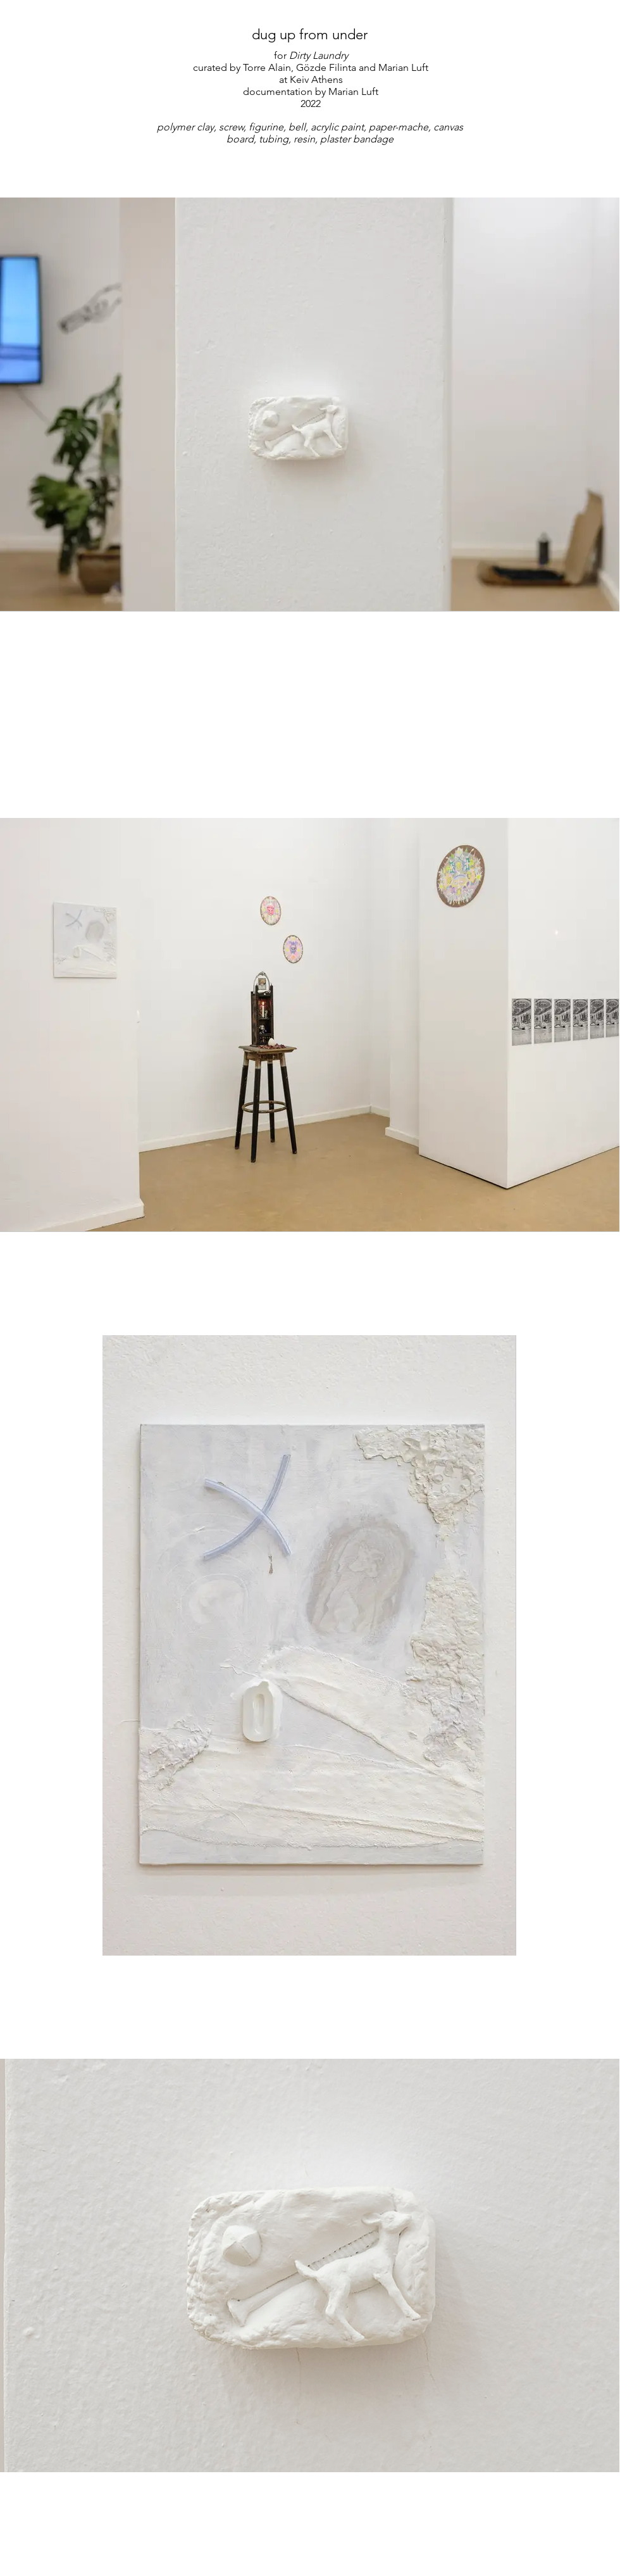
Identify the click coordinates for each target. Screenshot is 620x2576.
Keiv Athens (316, 79)
